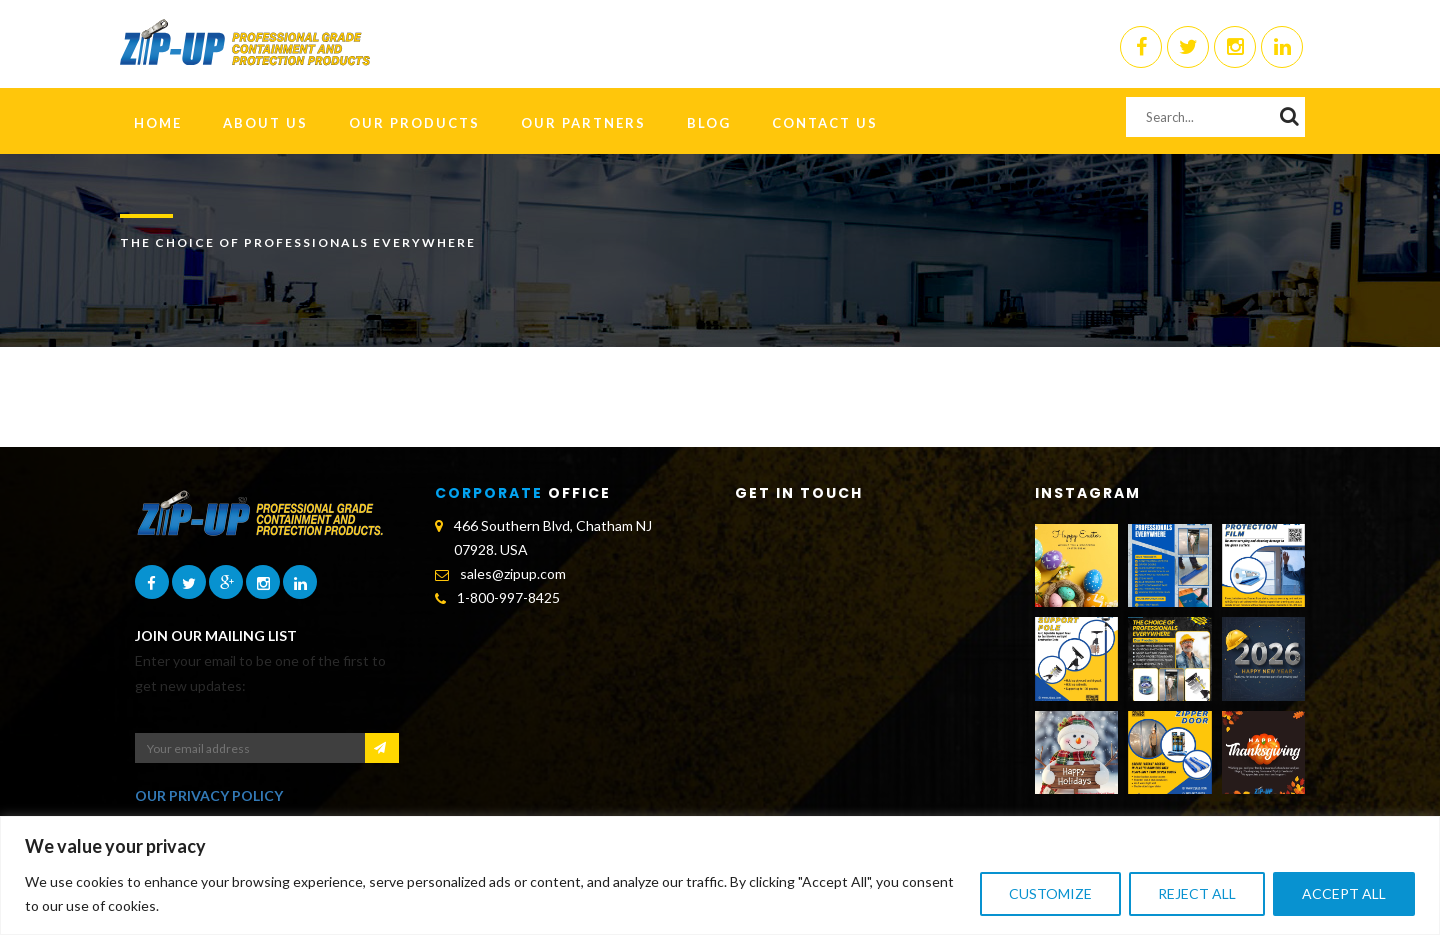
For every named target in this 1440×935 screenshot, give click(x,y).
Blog (709, 123)
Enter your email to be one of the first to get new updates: (260, 673)
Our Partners (583, 123)
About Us (265, 123)
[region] (720, 875)
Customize (1050, 893)
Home (1294, 292)
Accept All (1344, 893)
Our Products (414, 123)
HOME (158, 123)
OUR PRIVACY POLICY (209, 795)
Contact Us (825, 123)
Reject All (1197, 893)
